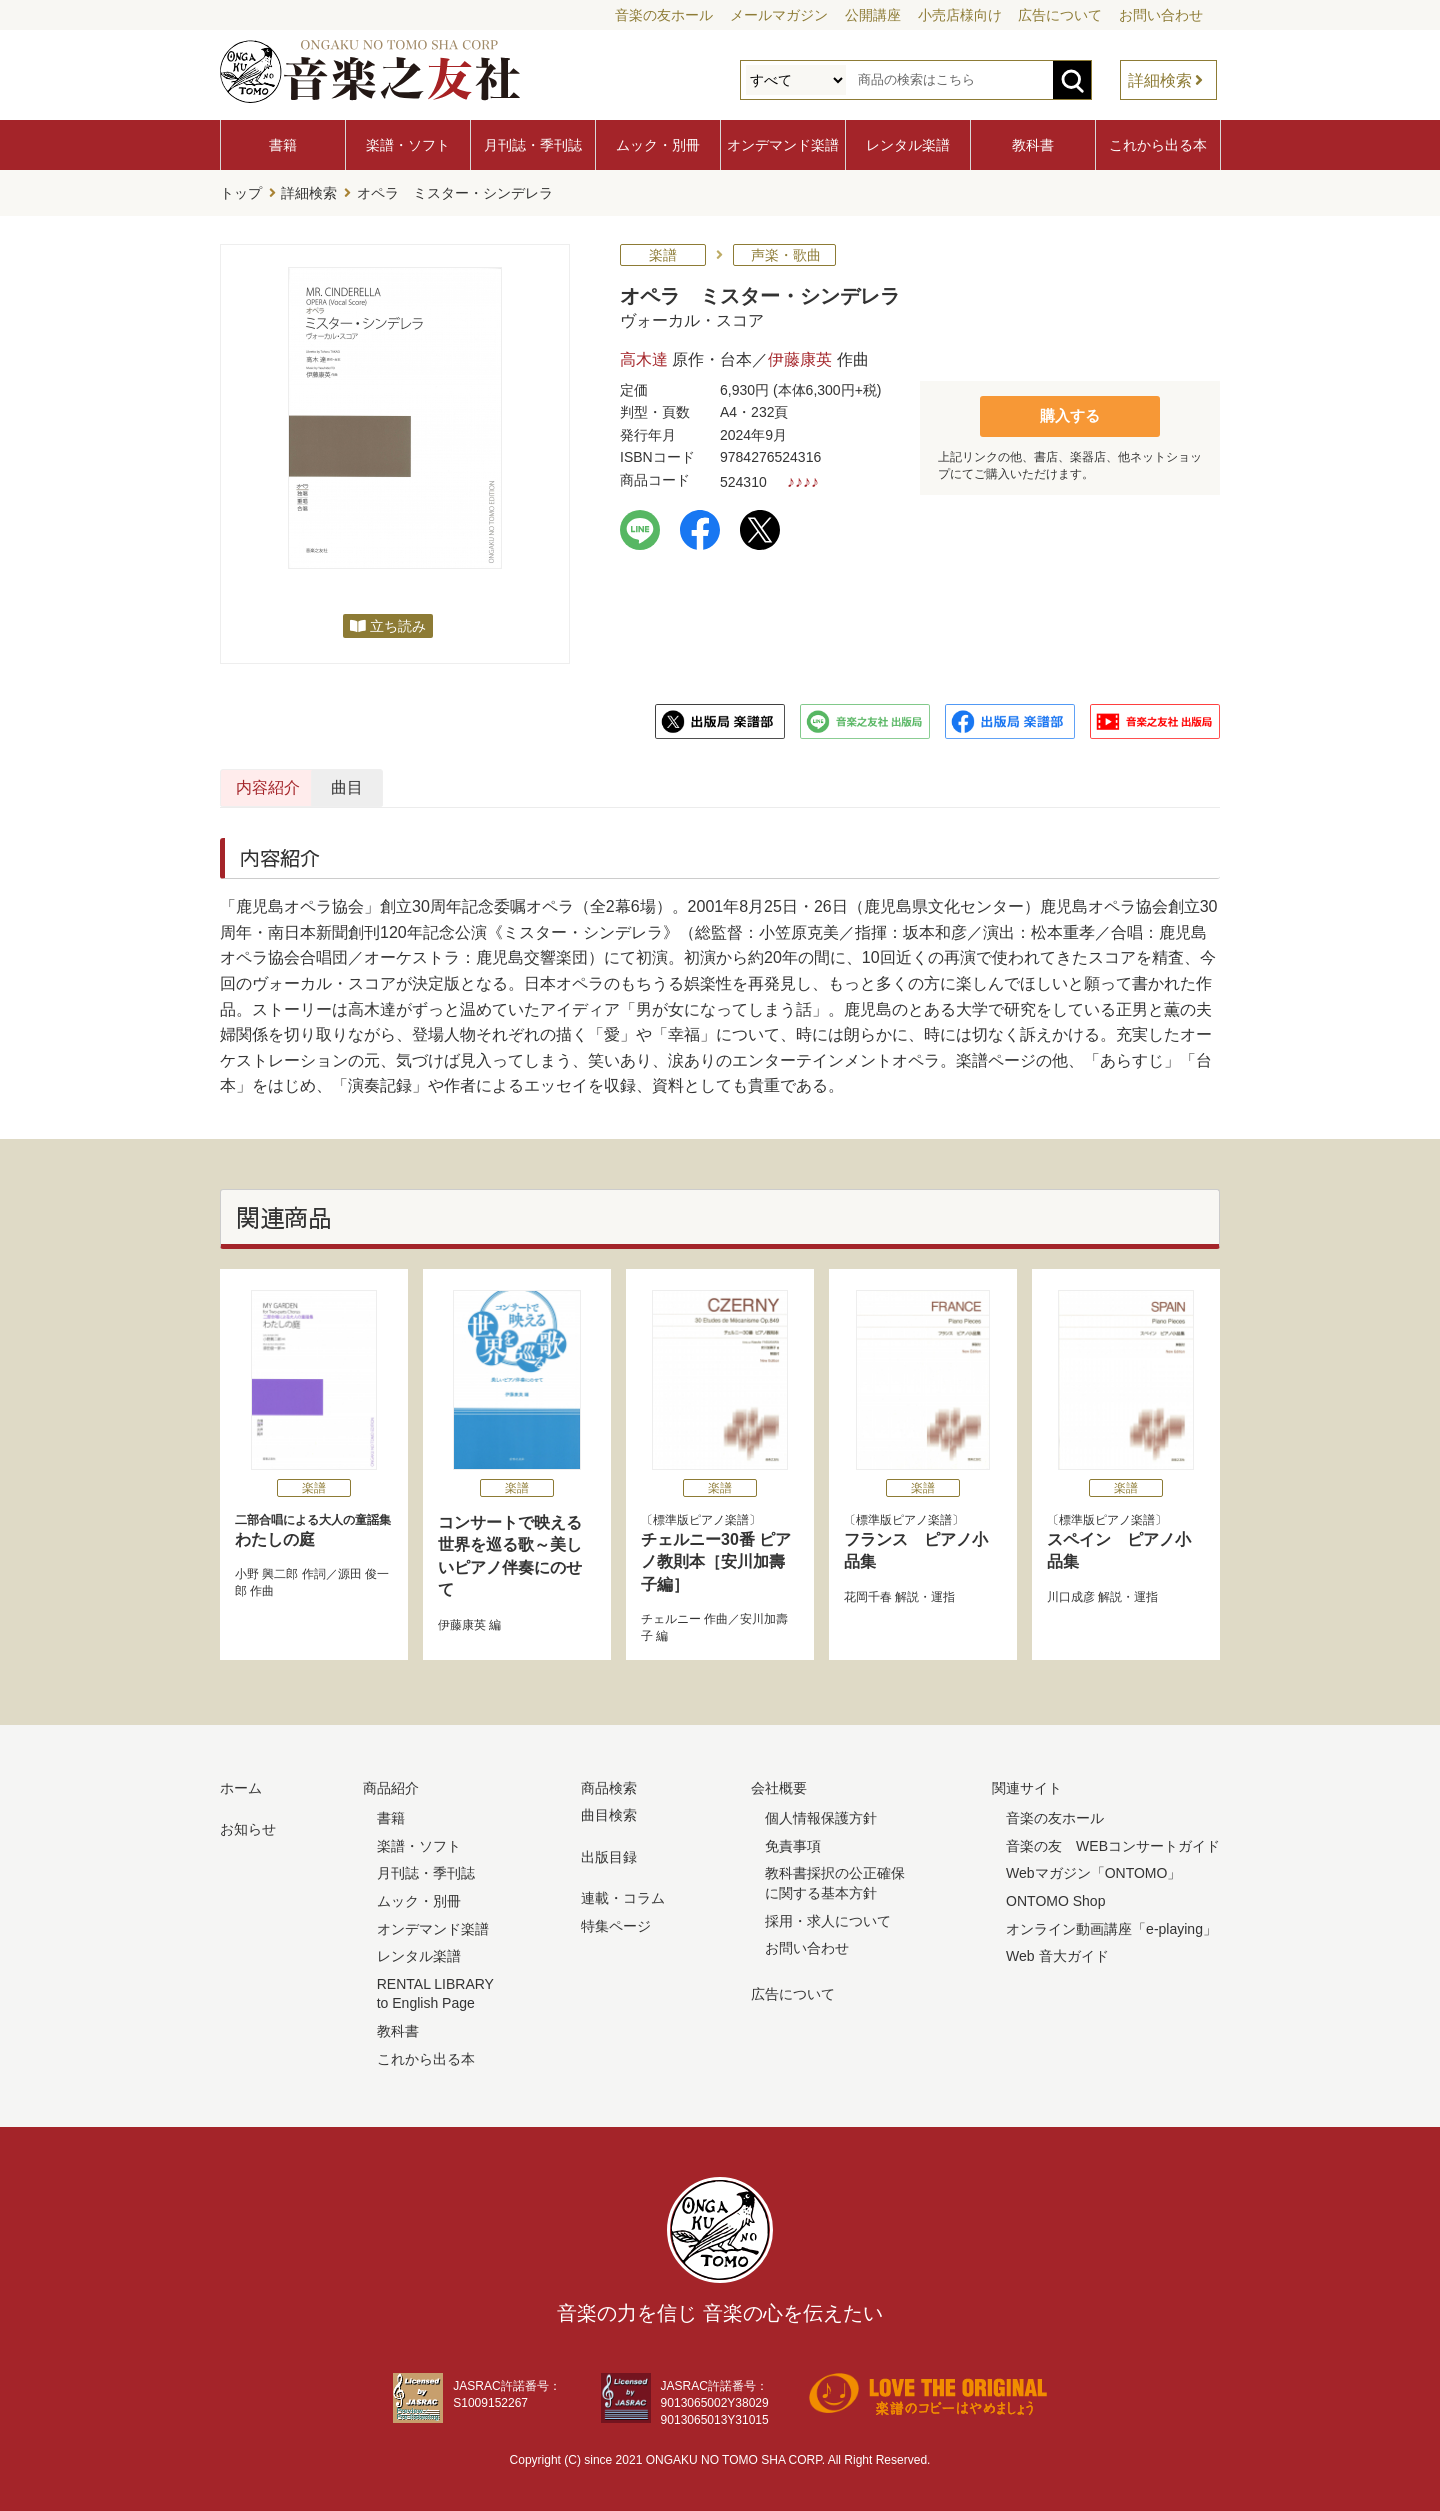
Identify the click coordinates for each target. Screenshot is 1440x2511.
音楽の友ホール (664, 15)
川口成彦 (1071, 1592)
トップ (241, 191)
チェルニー (671, 1615)
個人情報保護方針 (821, 1814)
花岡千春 (868, 1592)
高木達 (644, 354)
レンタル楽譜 (908, 145)
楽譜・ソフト (408, 145)
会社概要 (779, 1783)
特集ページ (616, 1922)
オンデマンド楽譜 (783, 145)
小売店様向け (960, 15)
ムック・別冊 (658, 145)
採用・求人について (828, 1916)
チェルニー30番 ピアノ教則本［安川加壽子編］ (716, 1558)
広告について (1060, 15)
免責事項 (793, 1841)
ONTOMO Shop (1055, 1897)
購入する (1070, 410)
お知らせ (248, 1825)
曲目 (533, 783)
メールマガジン (779, 15)
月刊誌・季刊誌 (533, 145)
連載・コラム (623, 1894)
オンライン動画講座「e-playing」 (1111, 1924)
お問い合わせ (1161, 15)
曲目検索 (609, 1811)
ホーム (241, 1783)
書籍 (283, 145)
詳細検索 (1160, 80)
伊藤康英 (800, 354)
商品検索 (609, 1783)
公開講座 (873, 15)
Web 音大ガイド (1057, 1952)
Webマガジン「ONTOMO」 (1093, 1869)
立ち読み (398, 622)
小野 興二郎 (266, 1570)
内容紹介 (316, 783)
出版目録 (609, 1852)
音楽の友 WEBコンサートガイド (1113, 1841)
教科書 (1033, 145)
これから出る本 (1158, 145)
